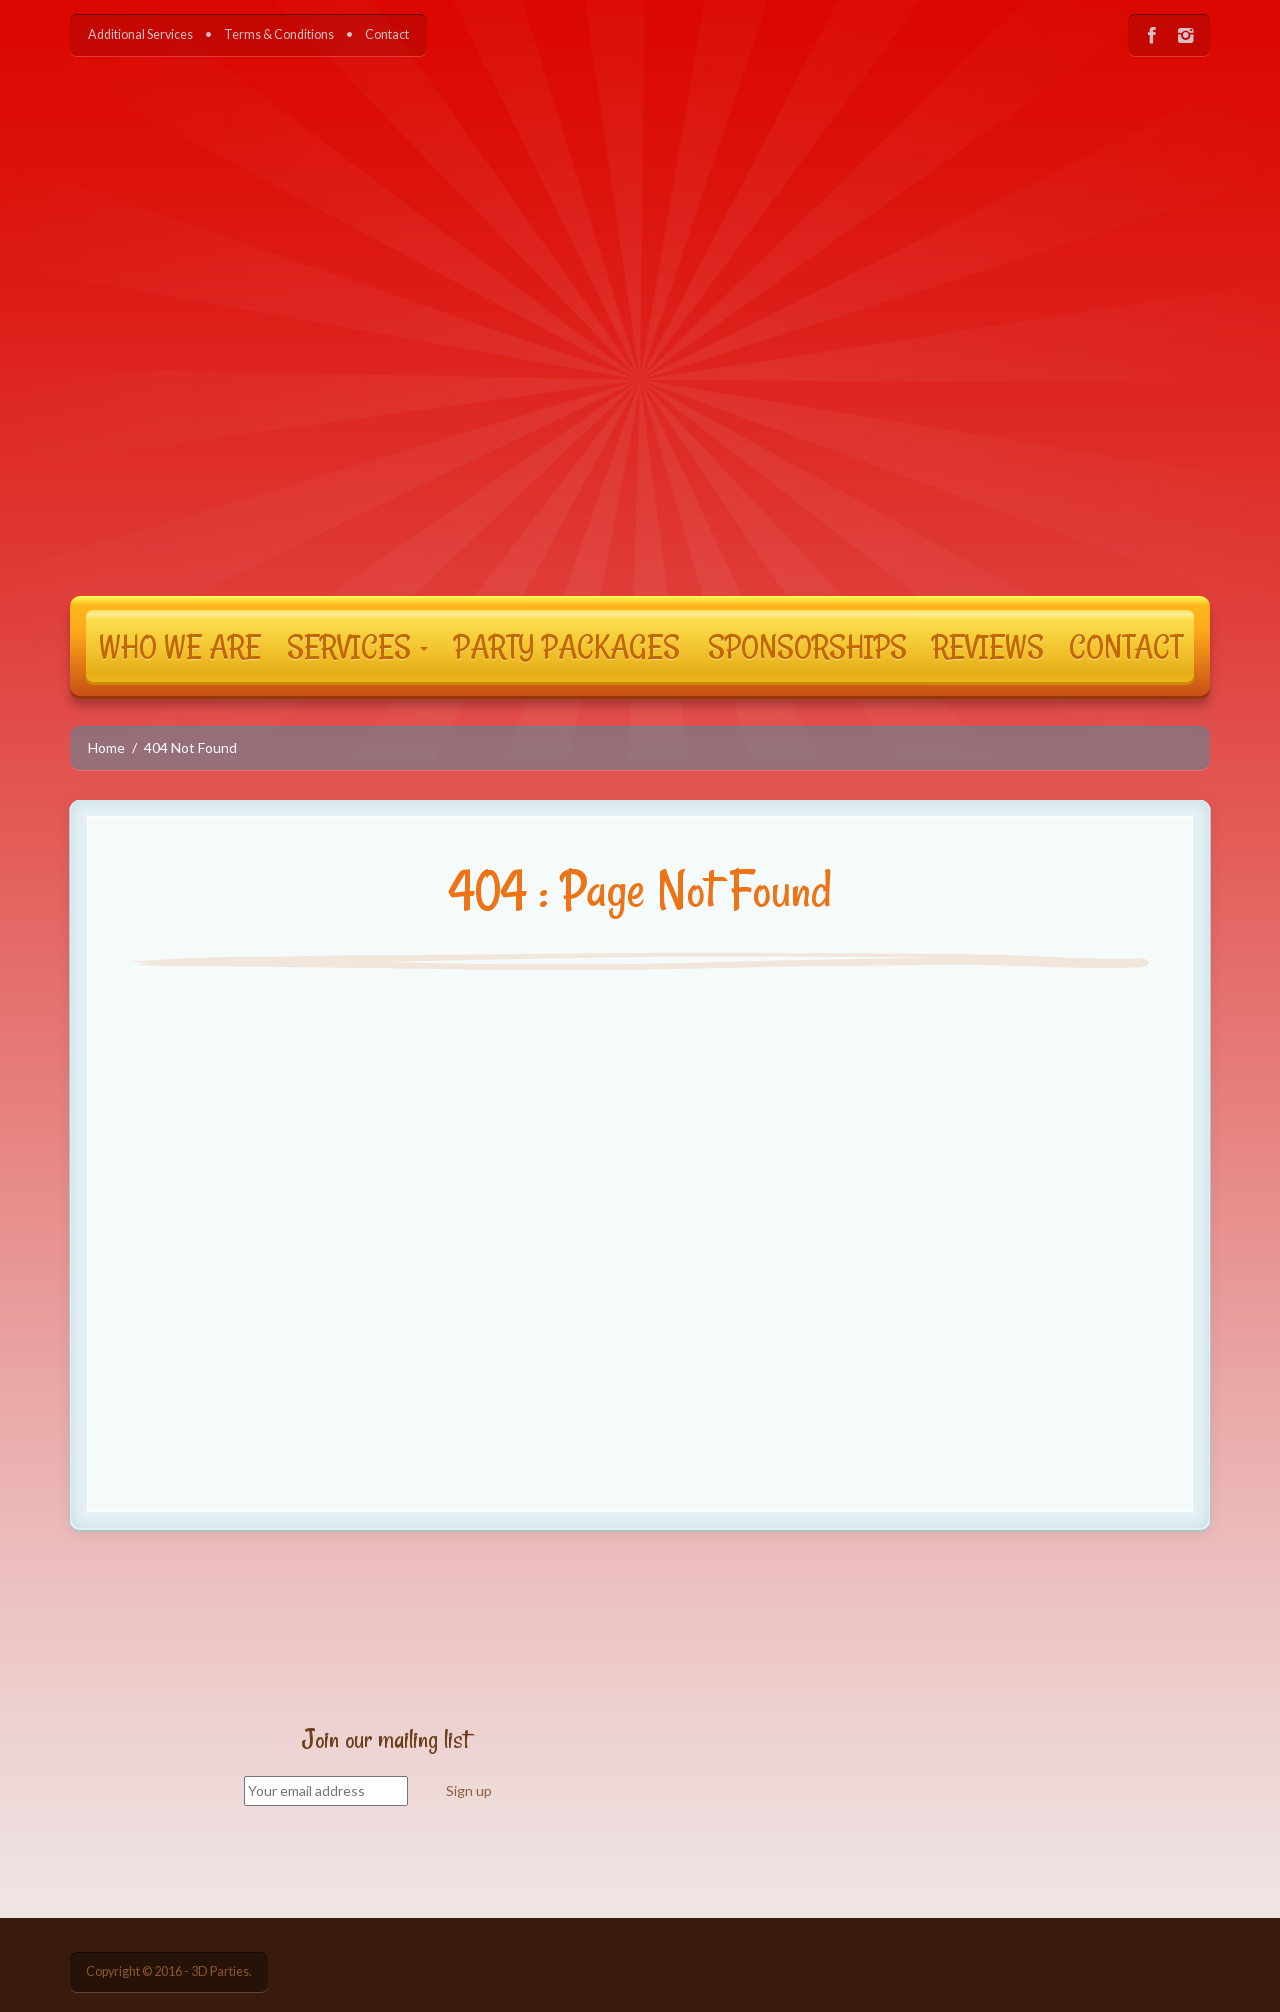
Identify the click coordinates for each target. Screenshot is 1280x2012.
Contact (387, 34)
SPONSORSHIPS (807, 646)
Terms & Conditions (279, 34)
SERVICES (357, 646)
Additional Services (140, 34)
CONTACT (1125, 646)
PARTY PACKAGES (567, 646)
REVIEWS (988, 646)
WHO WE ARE (180, 646)
